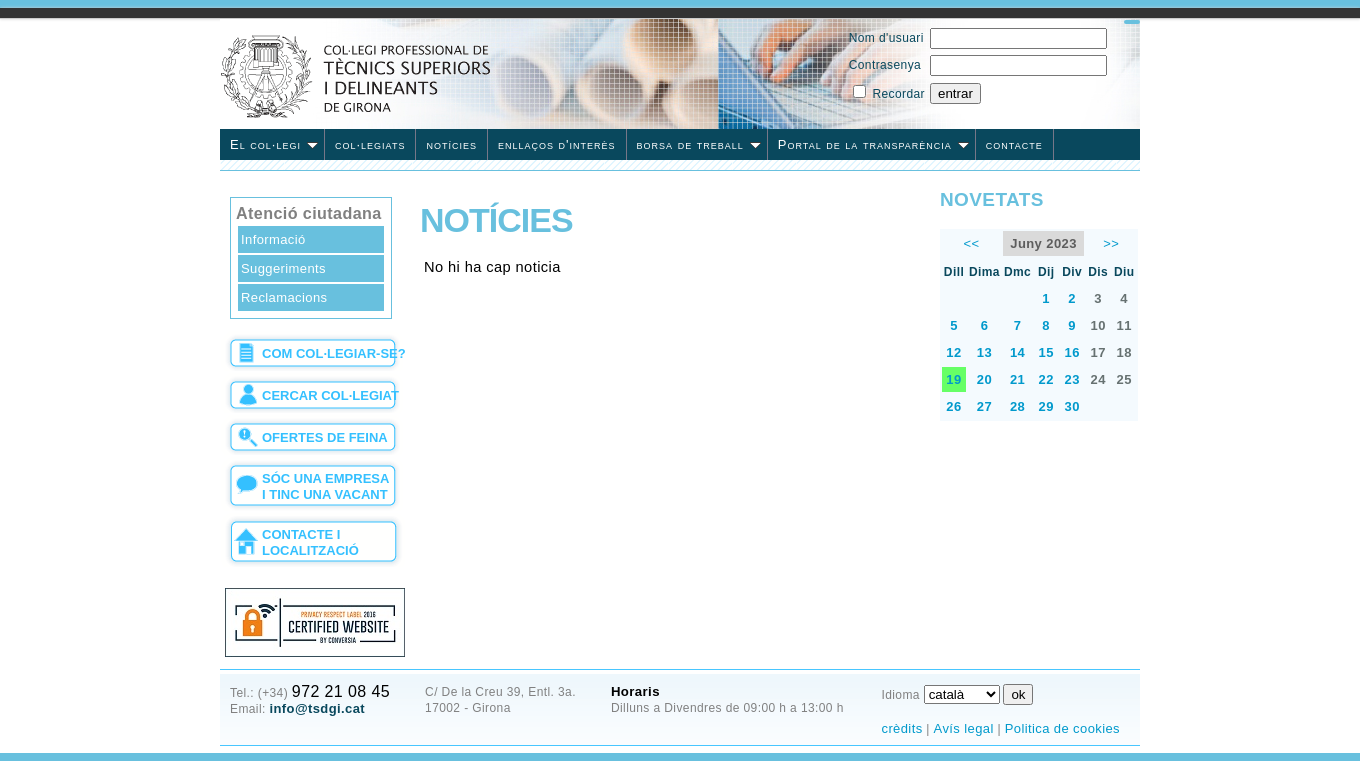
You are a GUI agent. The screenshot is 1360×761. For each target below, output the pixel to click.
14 (1017, 352)
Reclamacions (284, 297)
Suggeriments (283, 268)
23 (1072, 379)
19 (953, 379)
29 (1046, 406)
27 (984, 406)
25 (1124, 379)
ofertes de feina (325, 437)
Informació (273, 239)
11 (1124, 325)
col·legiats (370, 144)
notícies (451, 144)
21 (1017, 379)
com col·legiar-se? (334, 353)
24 (1098, 379)
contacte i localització (310, 542)
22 (1046, 379)
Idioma (900, 695)
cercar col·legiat (330, 395)
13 (984, 352)
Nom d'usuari (886, 38)
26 (953, 406)
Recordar (898, 94)
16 (1072, 352)
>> (1111, 243)
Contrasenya (885, 65)
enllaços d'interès (557, 144)
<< (971, 243)
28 (1017, 406)
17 (1098, 352)
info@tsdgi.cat (317, 708)
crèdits (901, 728)
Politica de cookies (1062, 728)
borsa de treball (699, 144)
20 (984, 379)
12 (953, 352)
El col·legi (274, 144)
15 (1046, 352)
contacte (1014, 144)
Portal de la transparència (873, 144)
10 (1098, 325)
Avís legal (964, 728)
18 (1124, 352)
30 (1072, 406)
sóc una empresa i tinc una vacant (325, 486)
